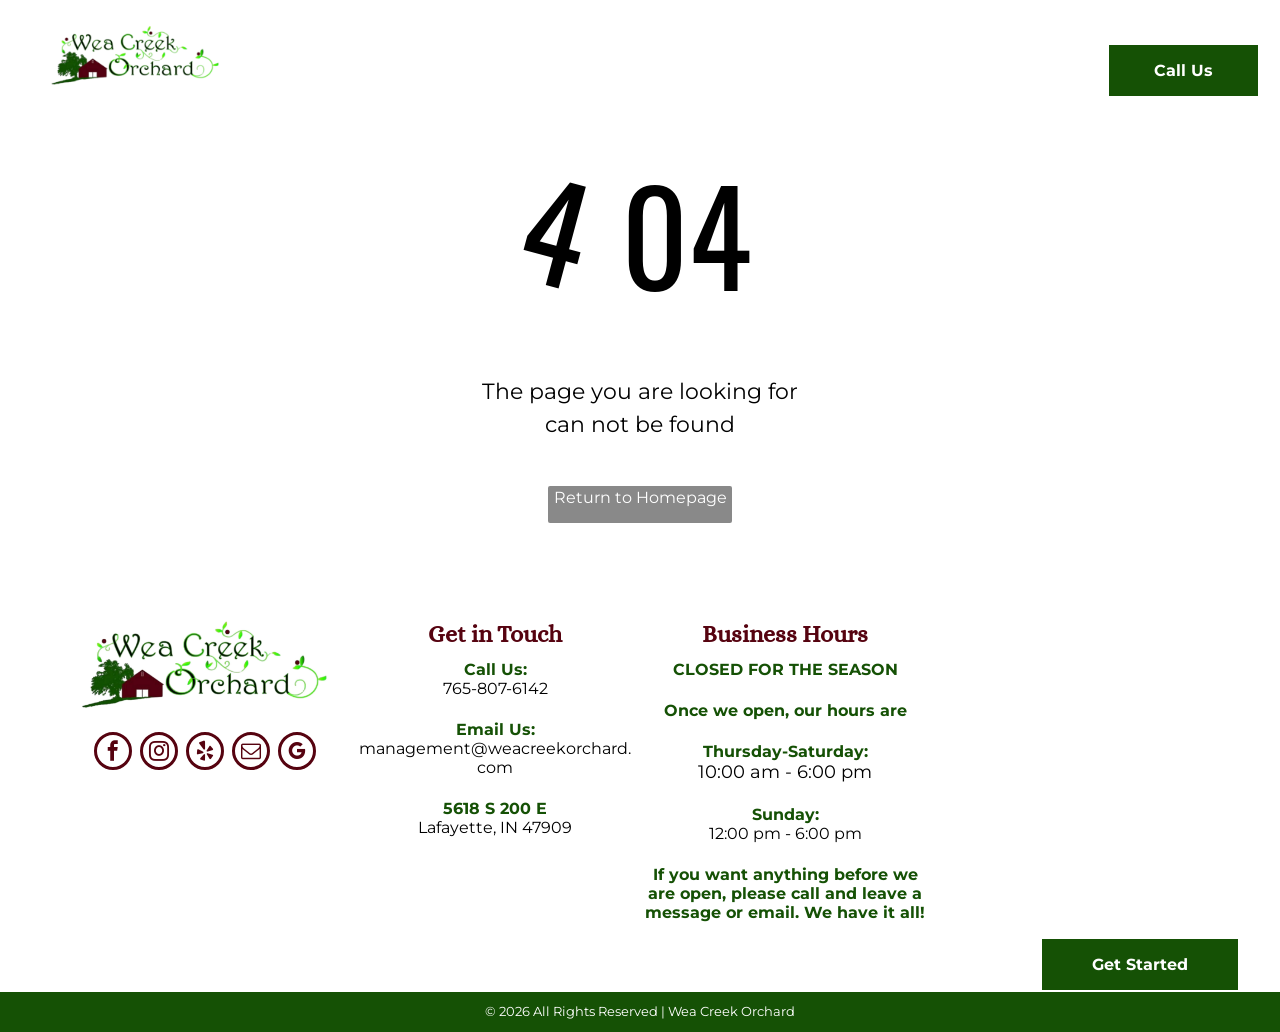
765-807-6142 (495, 688)
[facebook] (113, 753)
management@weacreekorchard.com (495, 758)
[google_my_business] (297, 753)
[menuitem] (314, 75)
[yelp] (205, 753)
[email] (251, 753)
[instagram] (159, 753)
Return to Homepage (640, 497)
